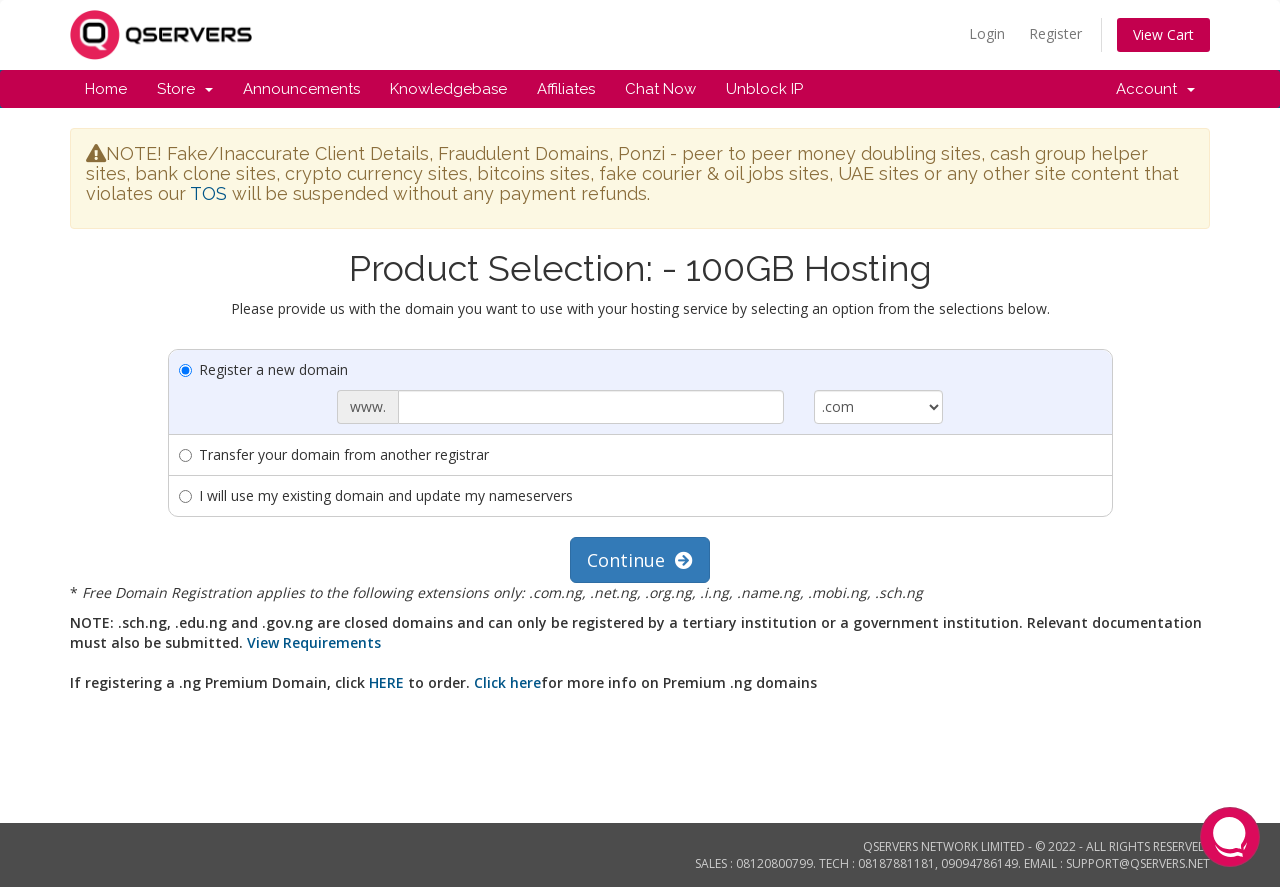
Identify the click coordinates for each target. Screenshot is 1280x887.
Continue (640, 560)
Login (987, 33)
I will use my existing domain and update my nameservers (376, 495)
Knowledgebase (448, 89)
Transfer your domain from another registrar (334, 454)
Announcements (301, 89)
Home (106, 89)
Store (185, 89)
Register (1055, 33)
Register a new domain (263, 369)
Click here (507, 682)
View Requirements (314, 642)
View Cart (1163, 34)
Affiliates (566, 89)
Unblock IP (764, 89)
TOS (208, 193)
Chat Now (660, 89)
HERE (386, 682)
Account (1155, 89)
